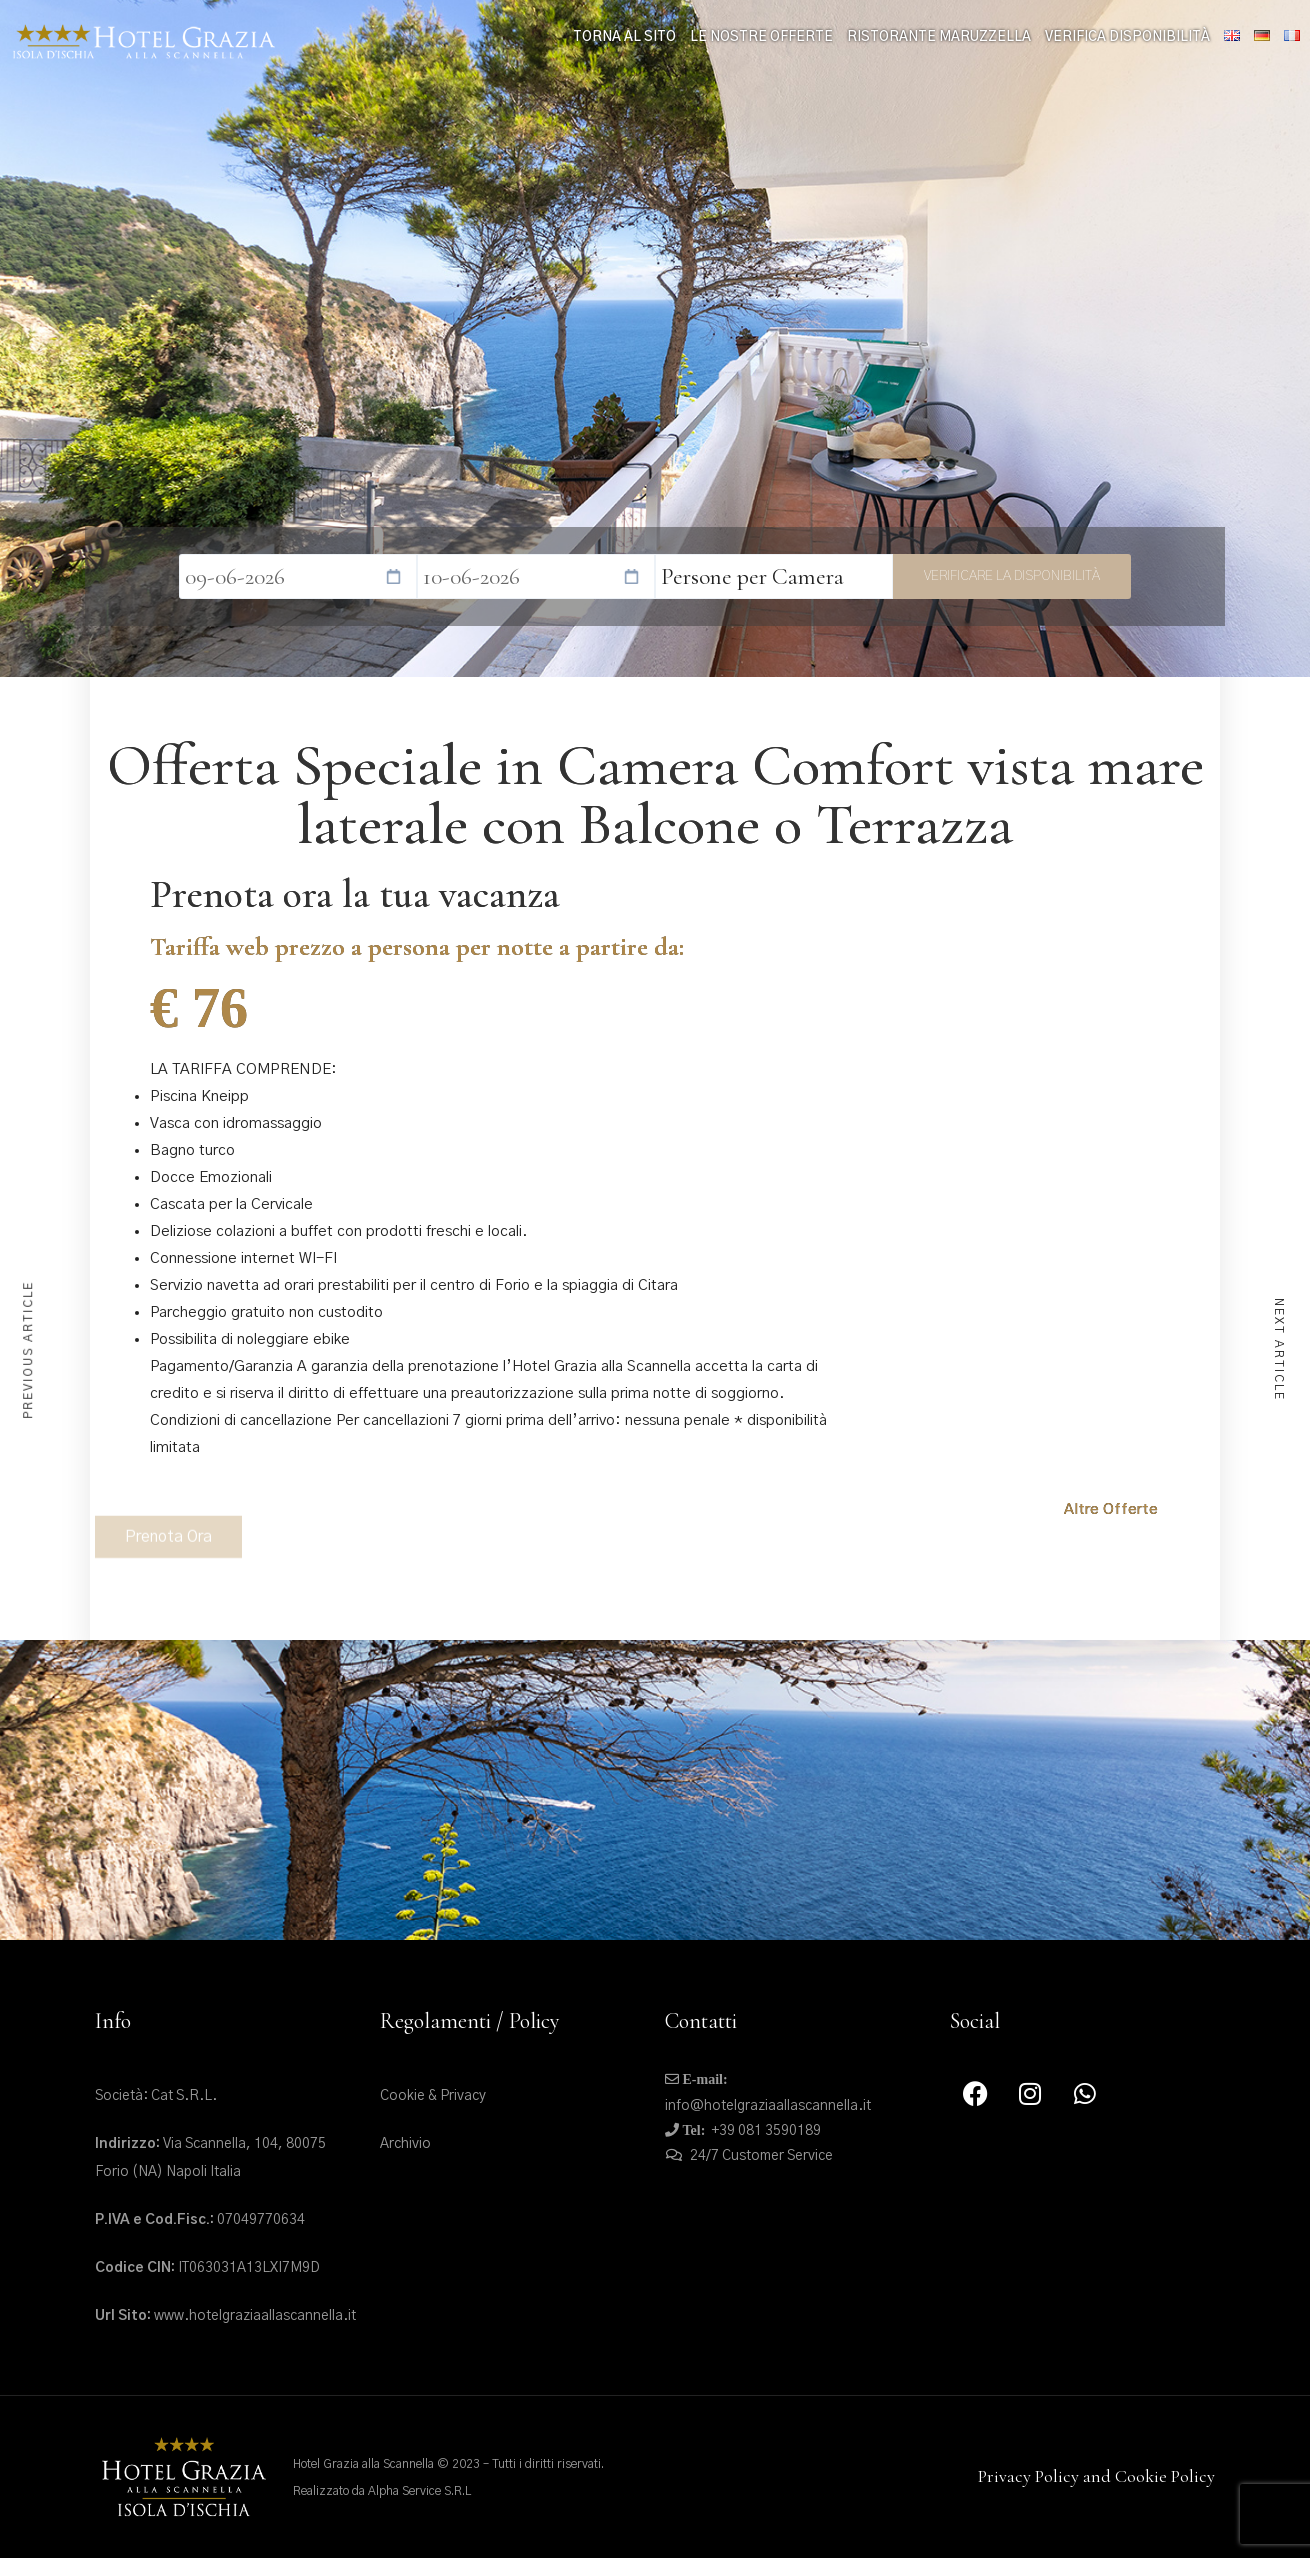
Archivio (405, 2144)
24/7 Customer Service (761, 2156)
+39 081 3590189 (766, 2131)
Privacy (463, 2096)
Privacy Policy (1028, 2476)
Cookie (402, 2096)
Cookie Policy (1165, 2476)
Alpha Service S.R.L (419, 2491)
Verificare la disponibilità (1012, 576)
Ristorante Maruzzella (939, 37)
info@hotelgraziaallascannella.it (768, 2106)
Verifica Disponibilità (1127, 37)
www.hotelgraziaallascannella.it (225, 2316)
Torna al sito (624, 37)
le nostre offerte (761, 37)
